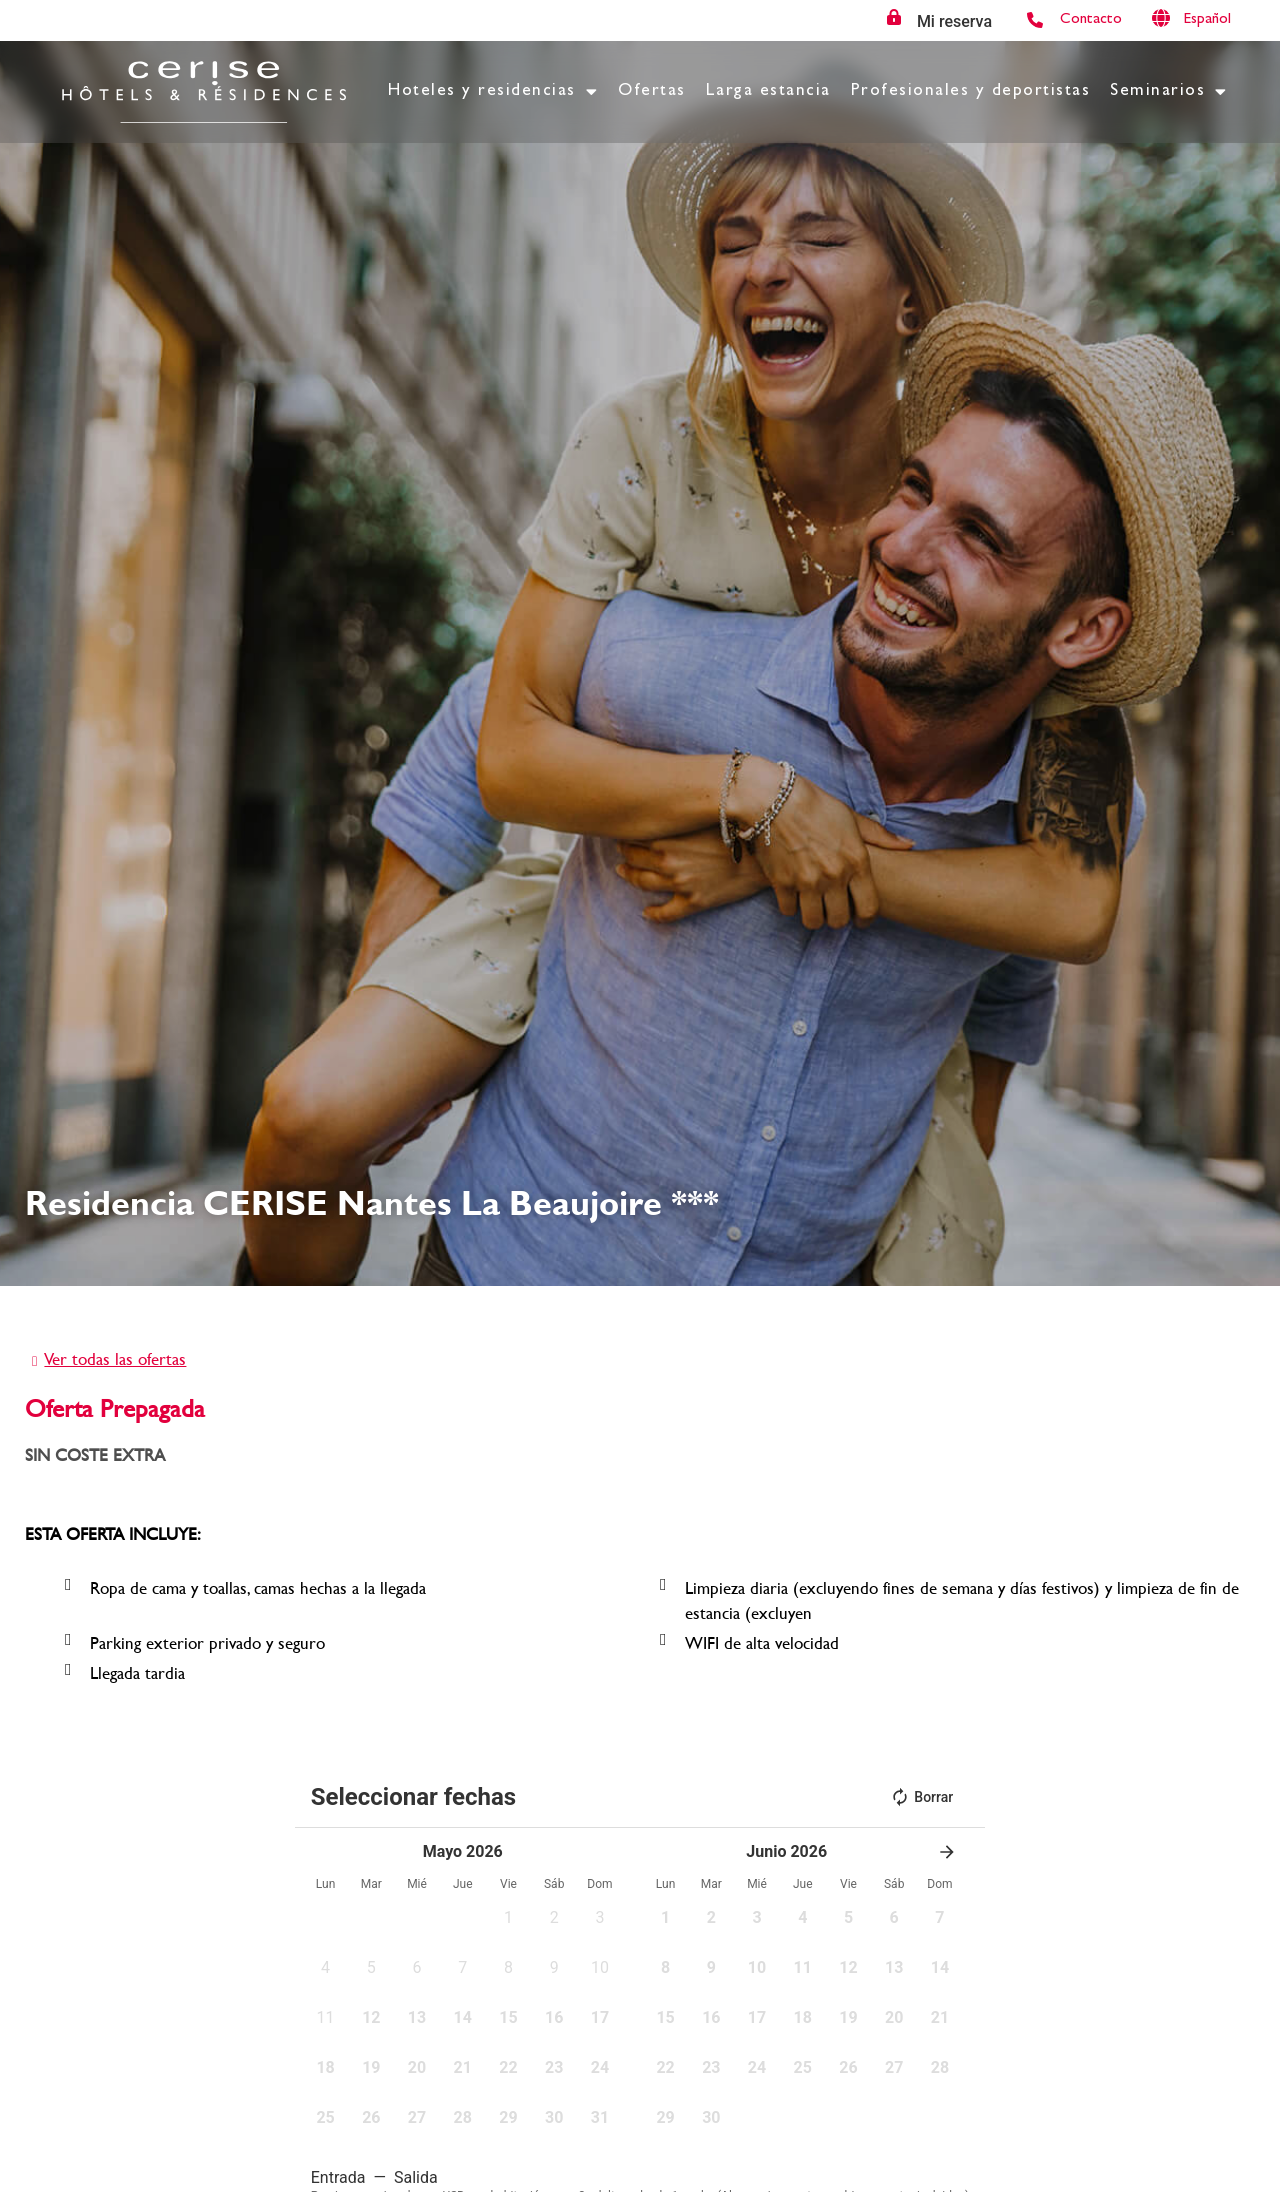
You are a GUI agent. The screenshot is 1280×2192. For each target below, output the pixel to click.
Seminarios (1169, 91)
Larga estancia (768, 91)
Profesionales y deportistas (971, 91)
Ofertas (652, 91)
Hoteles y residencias (493, 91)
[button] (509, 1924)
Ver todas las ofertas (115, 1358)
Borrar (921, 1797)
